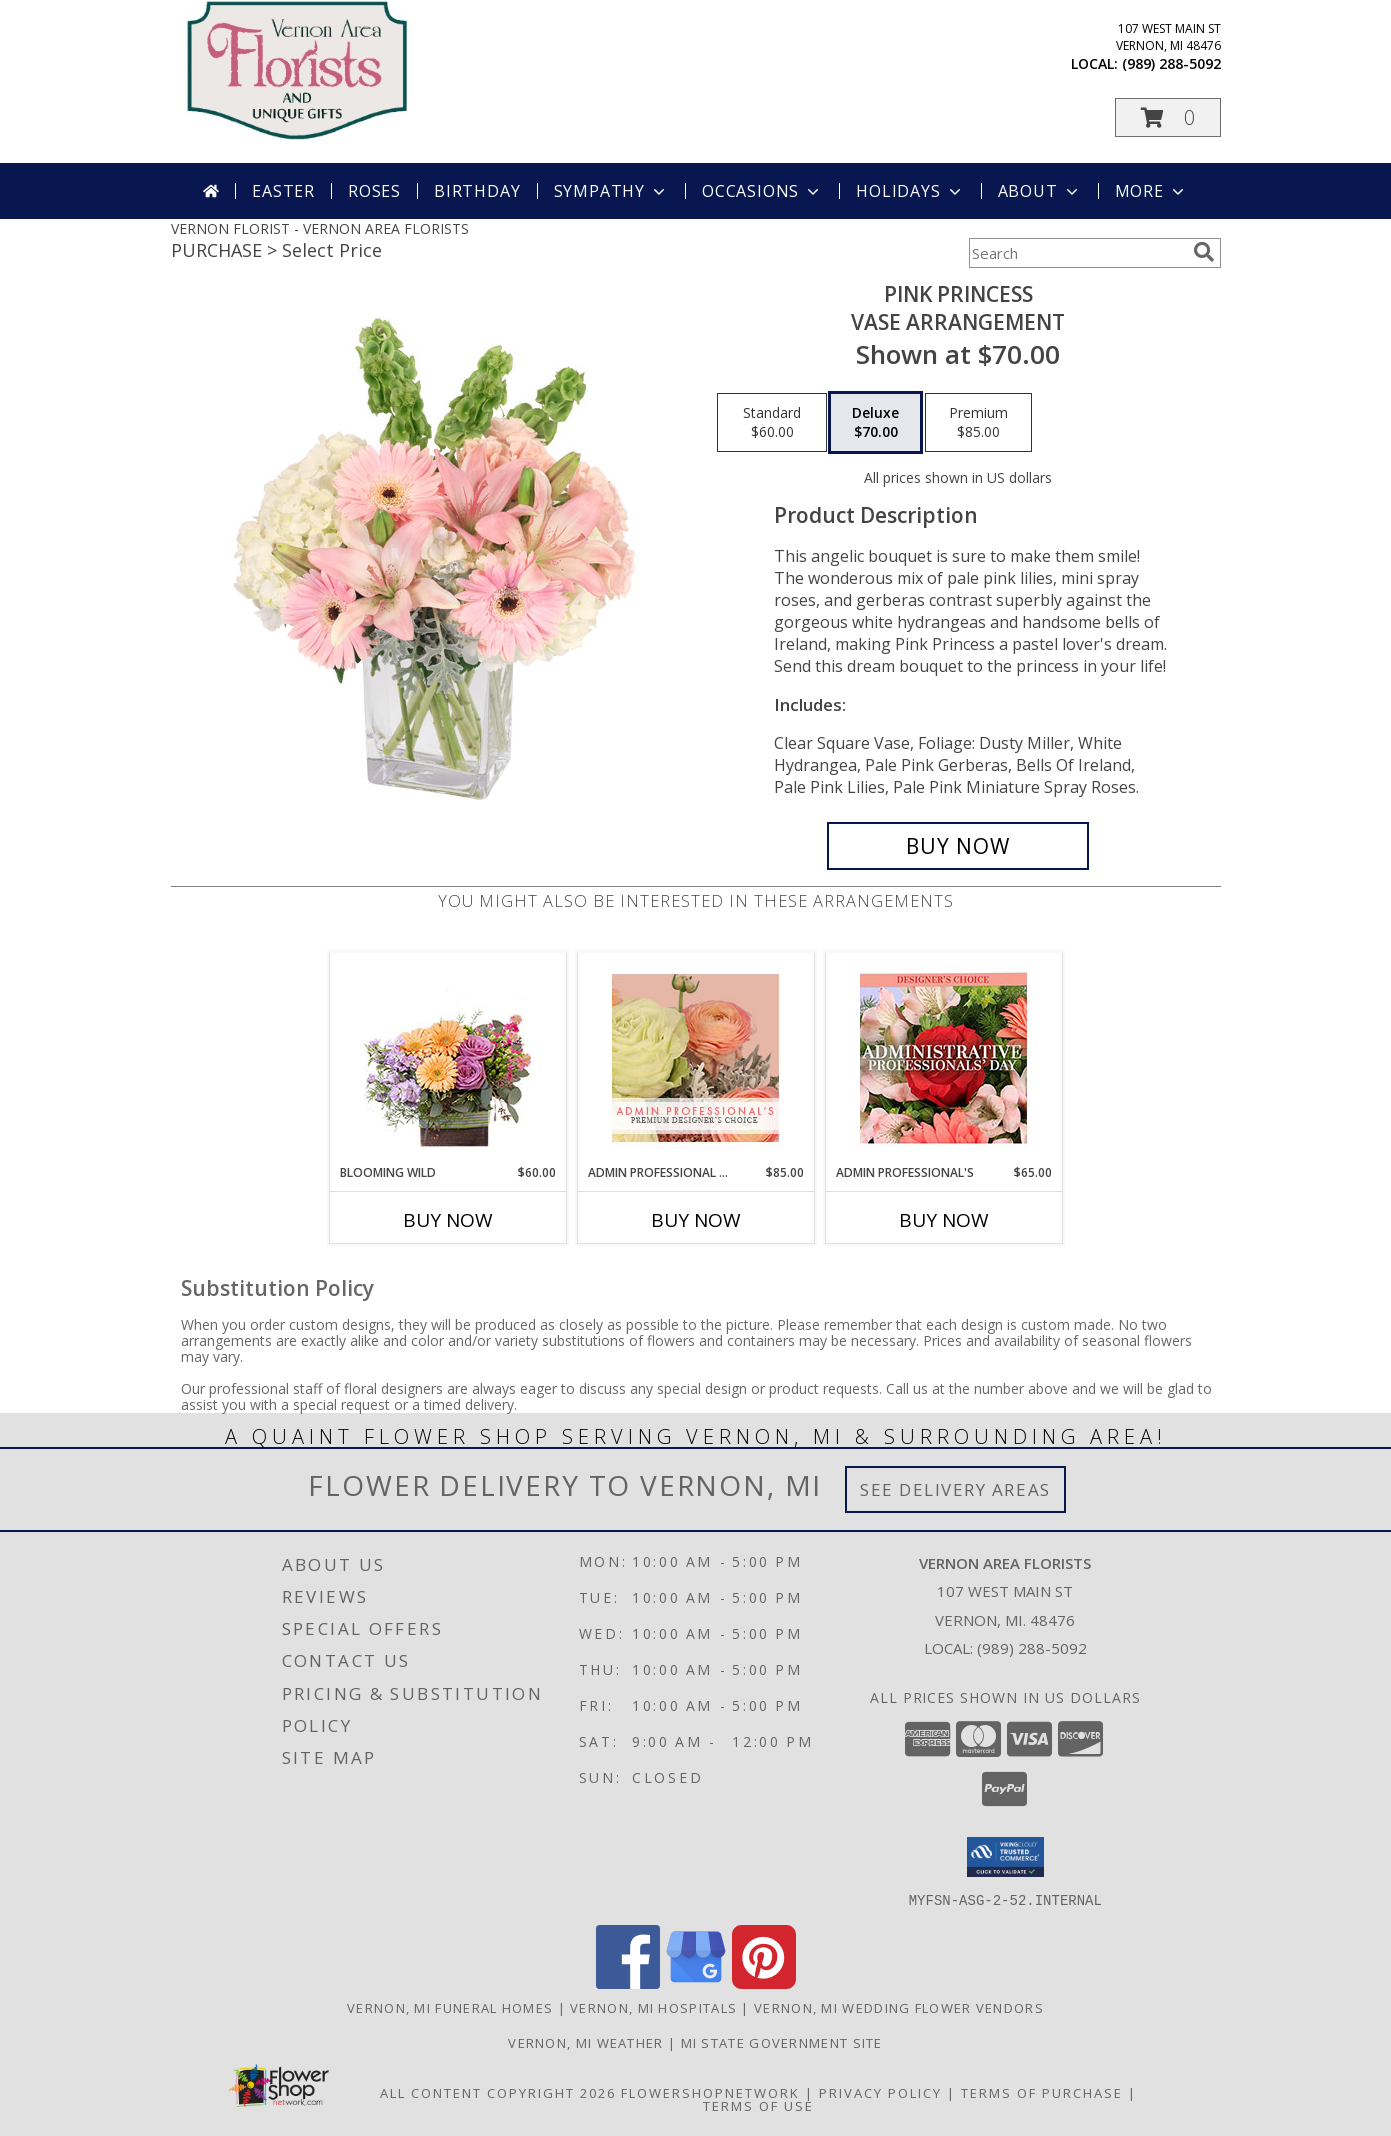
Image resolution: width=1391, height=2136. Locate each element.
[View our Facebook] (628, 1982)
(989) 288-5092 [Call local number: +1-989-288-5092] (1171, 63)
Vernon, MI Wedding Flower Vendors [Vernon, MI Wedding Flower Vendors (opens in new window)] (899, 2007)
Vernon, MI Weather (585, 2042)
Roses (374, 191)
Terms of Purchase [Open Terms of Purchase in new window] (1042, 2092)
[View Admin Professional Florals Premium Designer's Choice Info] (695, 1058)
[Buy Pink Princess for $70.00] (958, 846)
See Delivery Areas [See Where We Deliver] (955, 1489)
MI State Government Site (782, 2042)
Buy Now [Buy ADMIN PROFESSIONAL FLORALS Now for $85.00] (696, 1220)
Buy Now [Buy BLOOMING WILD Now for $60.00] (448, 1220)
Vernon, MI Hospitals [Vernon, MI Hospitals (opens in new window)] (653, 2007)
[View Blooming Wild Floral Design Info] (447, 1058)
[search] (1204, 252)
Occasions (762, 191)
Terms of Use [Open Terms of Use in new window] (758, 2105)
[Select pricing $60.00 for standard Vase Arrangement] (772, 423)
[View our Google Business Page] (696, 1982)
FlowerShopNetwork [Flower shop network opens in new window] (710, 2092)
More (1151, 191)
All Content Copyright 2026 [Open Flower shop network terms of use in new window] (498, 2092)
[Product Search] (1077, 253)
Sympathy (611, 191)
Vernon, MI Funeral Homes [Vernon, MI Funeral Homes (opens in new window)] (450, 2007)
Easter (283, 191)
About (1040, 191)
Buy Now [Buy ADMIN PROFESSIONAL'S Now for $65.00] (944, 1220)
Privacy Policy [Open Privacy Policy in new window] (880, 2092)
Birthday (477, 191)
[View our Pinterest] (764, 1982)
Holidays (910, 191)
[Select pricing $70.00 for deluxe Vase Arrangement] (875, 423)
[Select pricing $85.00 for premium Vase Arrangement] (978, 423)
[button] (1168, 117)
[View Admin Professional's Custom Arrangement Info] (943, 1058)
